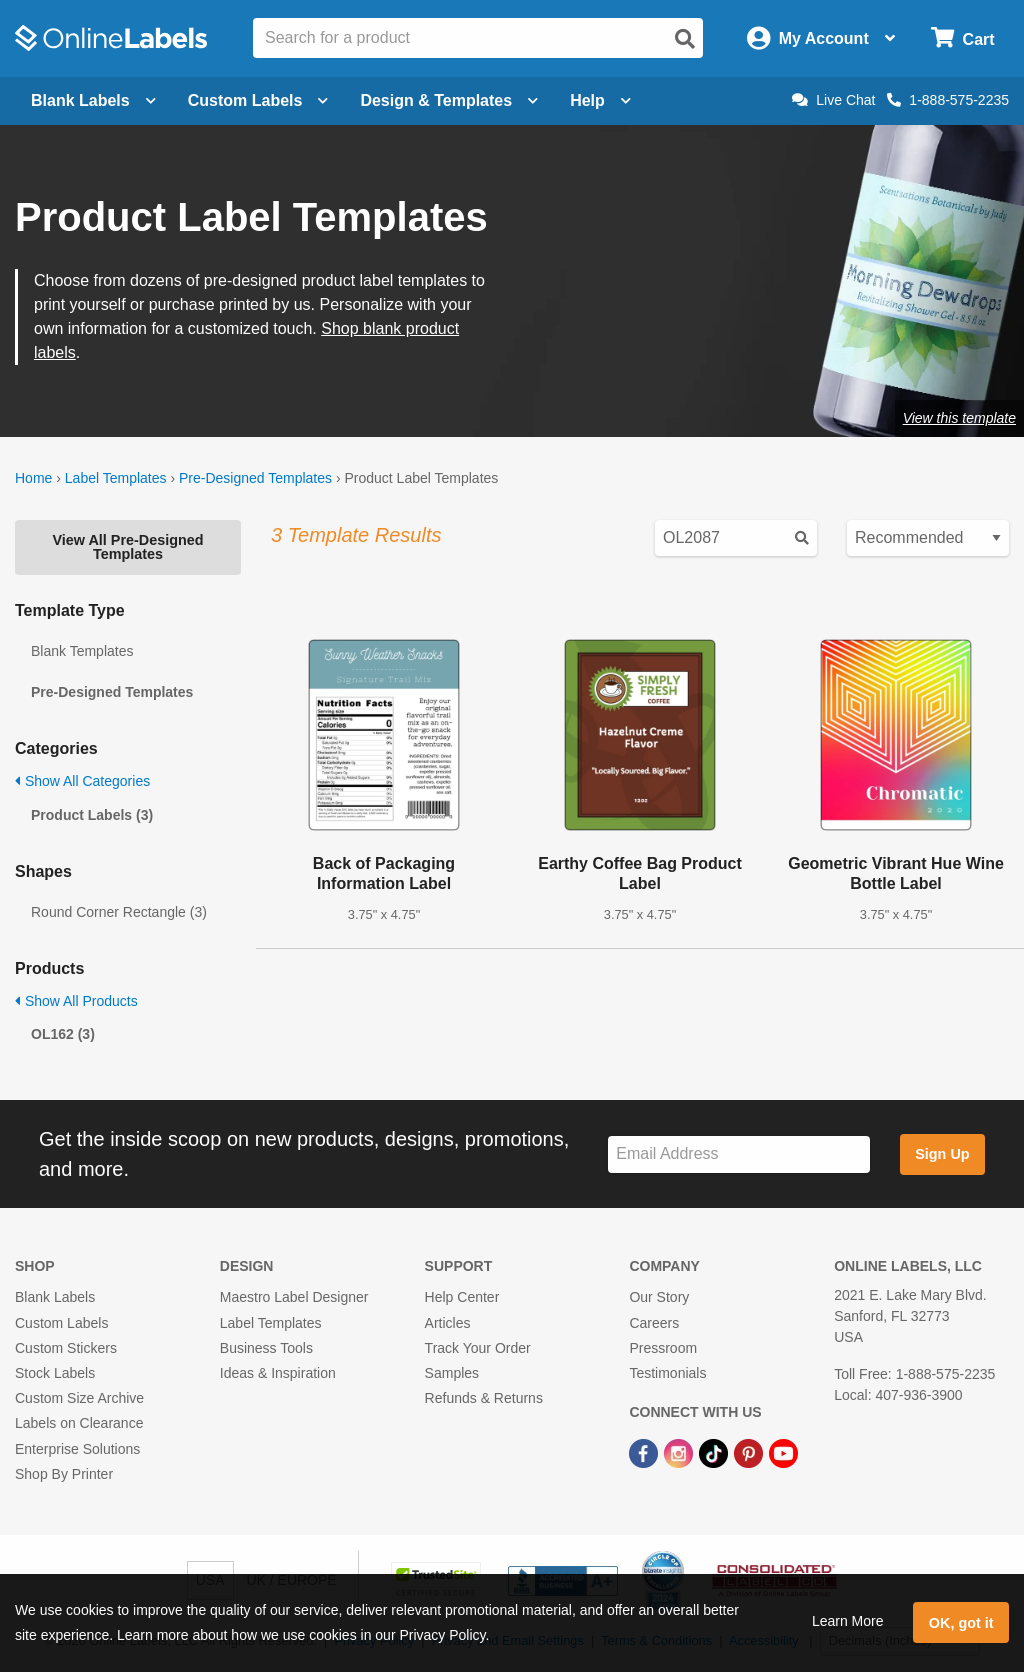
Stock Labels (55, 1373)
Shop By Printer (64, 1474)
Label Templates (116, 478)
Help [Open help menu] (600, 100)
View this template (959, 418)
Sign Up (942, 1154)
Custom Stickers (66, 1348)
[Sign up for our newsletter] (739, 1154)
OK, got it (961, 1623)
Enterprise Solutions (77, 1449)
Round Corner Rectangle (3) (119, 912)
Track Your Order (478, 1348)
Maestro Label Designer (294, 1297)
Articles (448, 1323)
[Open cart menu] (962, 38)
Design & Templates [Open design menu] (449, 100)
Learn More (848, 1621)
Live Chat (833, 100)
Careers (654, 1323)
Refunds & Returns (484, 1398)
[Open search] (685, 39)
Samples (452, 1373)
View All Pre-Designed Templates (127, 547)
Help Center (462, 1297)
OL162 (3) (63, 1034)
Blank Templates (82, 651)
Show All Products (76, 1001)
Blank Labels (55, 1297)
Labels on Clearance (79, 1423)
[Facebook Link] (645, 1452)
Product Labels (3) (92, 815)
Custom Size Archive (79, 1398)
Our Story (659, 1297)
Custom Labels (61, 1323)
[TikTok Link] (715, 1452)
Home (33, 478)
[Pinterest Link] (750, 1452)
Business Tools (266, 1348)
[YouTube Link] (783, 1452)
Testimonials (667, 1373)
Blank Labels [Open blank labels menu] (93, 100)
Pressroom (663, 1348)
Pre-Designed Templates (255, 478)
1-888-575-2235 (948, 100)
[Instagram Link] (680, 1452)
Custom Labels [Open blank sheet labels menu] (258, 100)
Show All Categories (82, 781)
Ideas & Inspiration (278, 1373)
